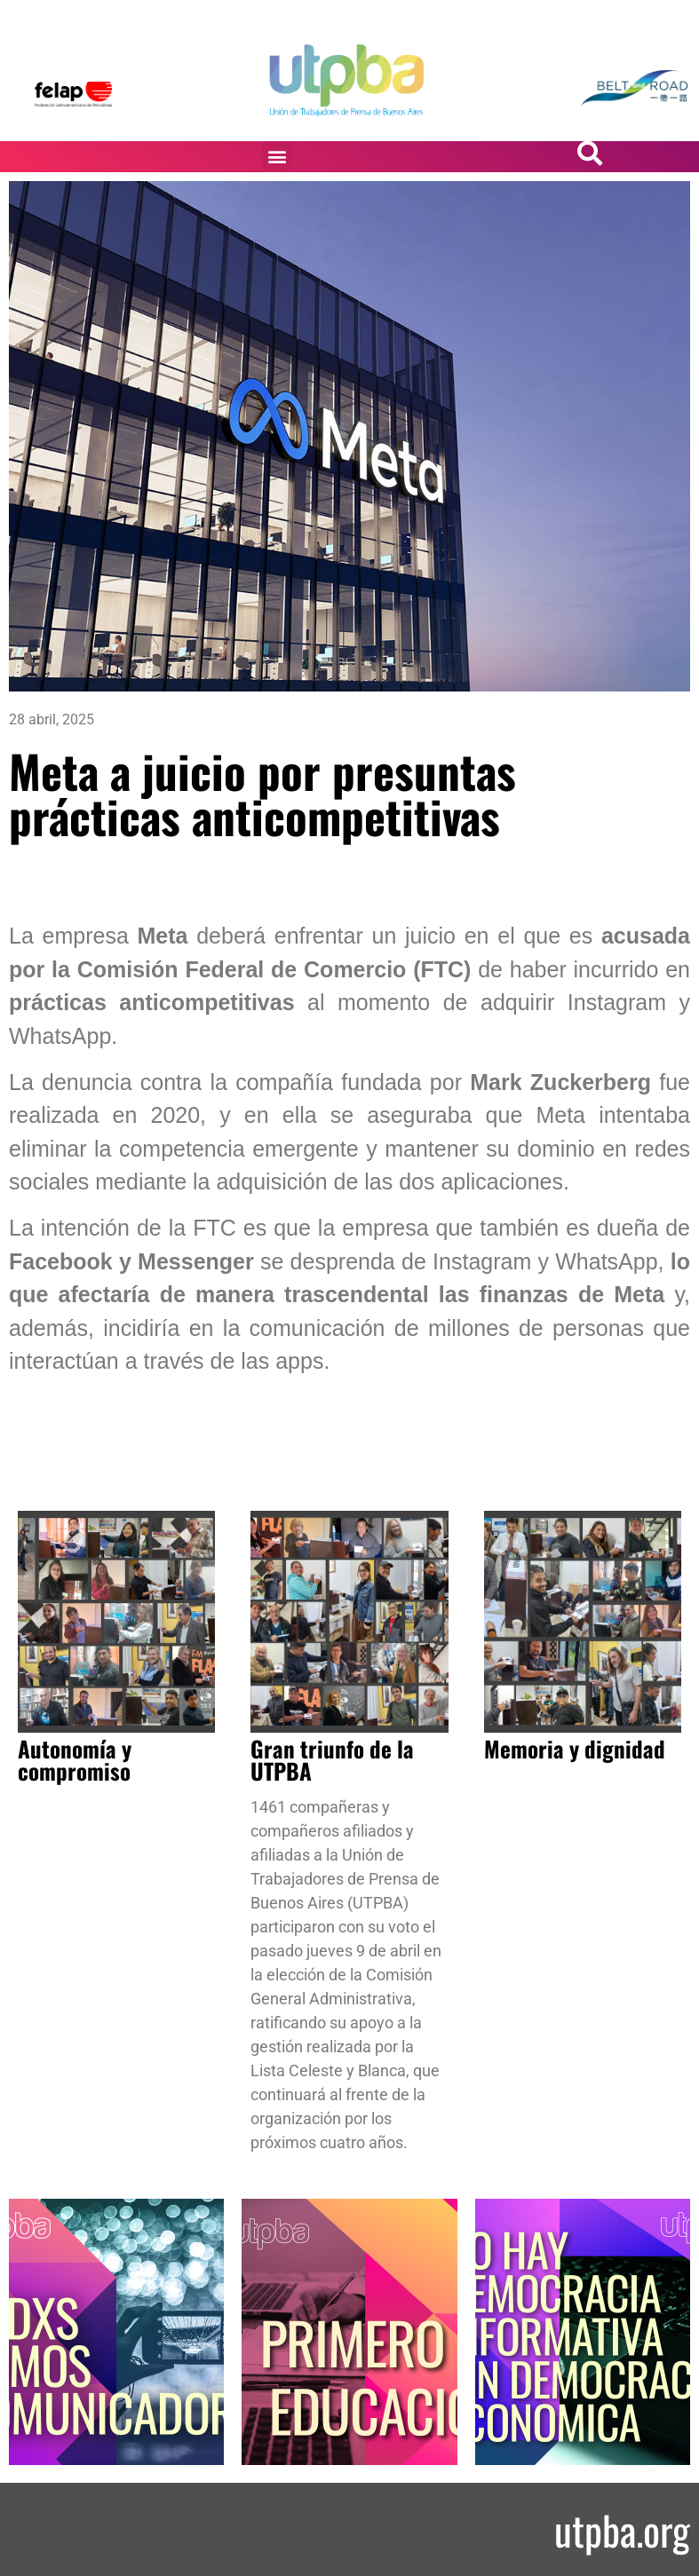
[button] (277, 155)
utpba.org (622, 2529)
